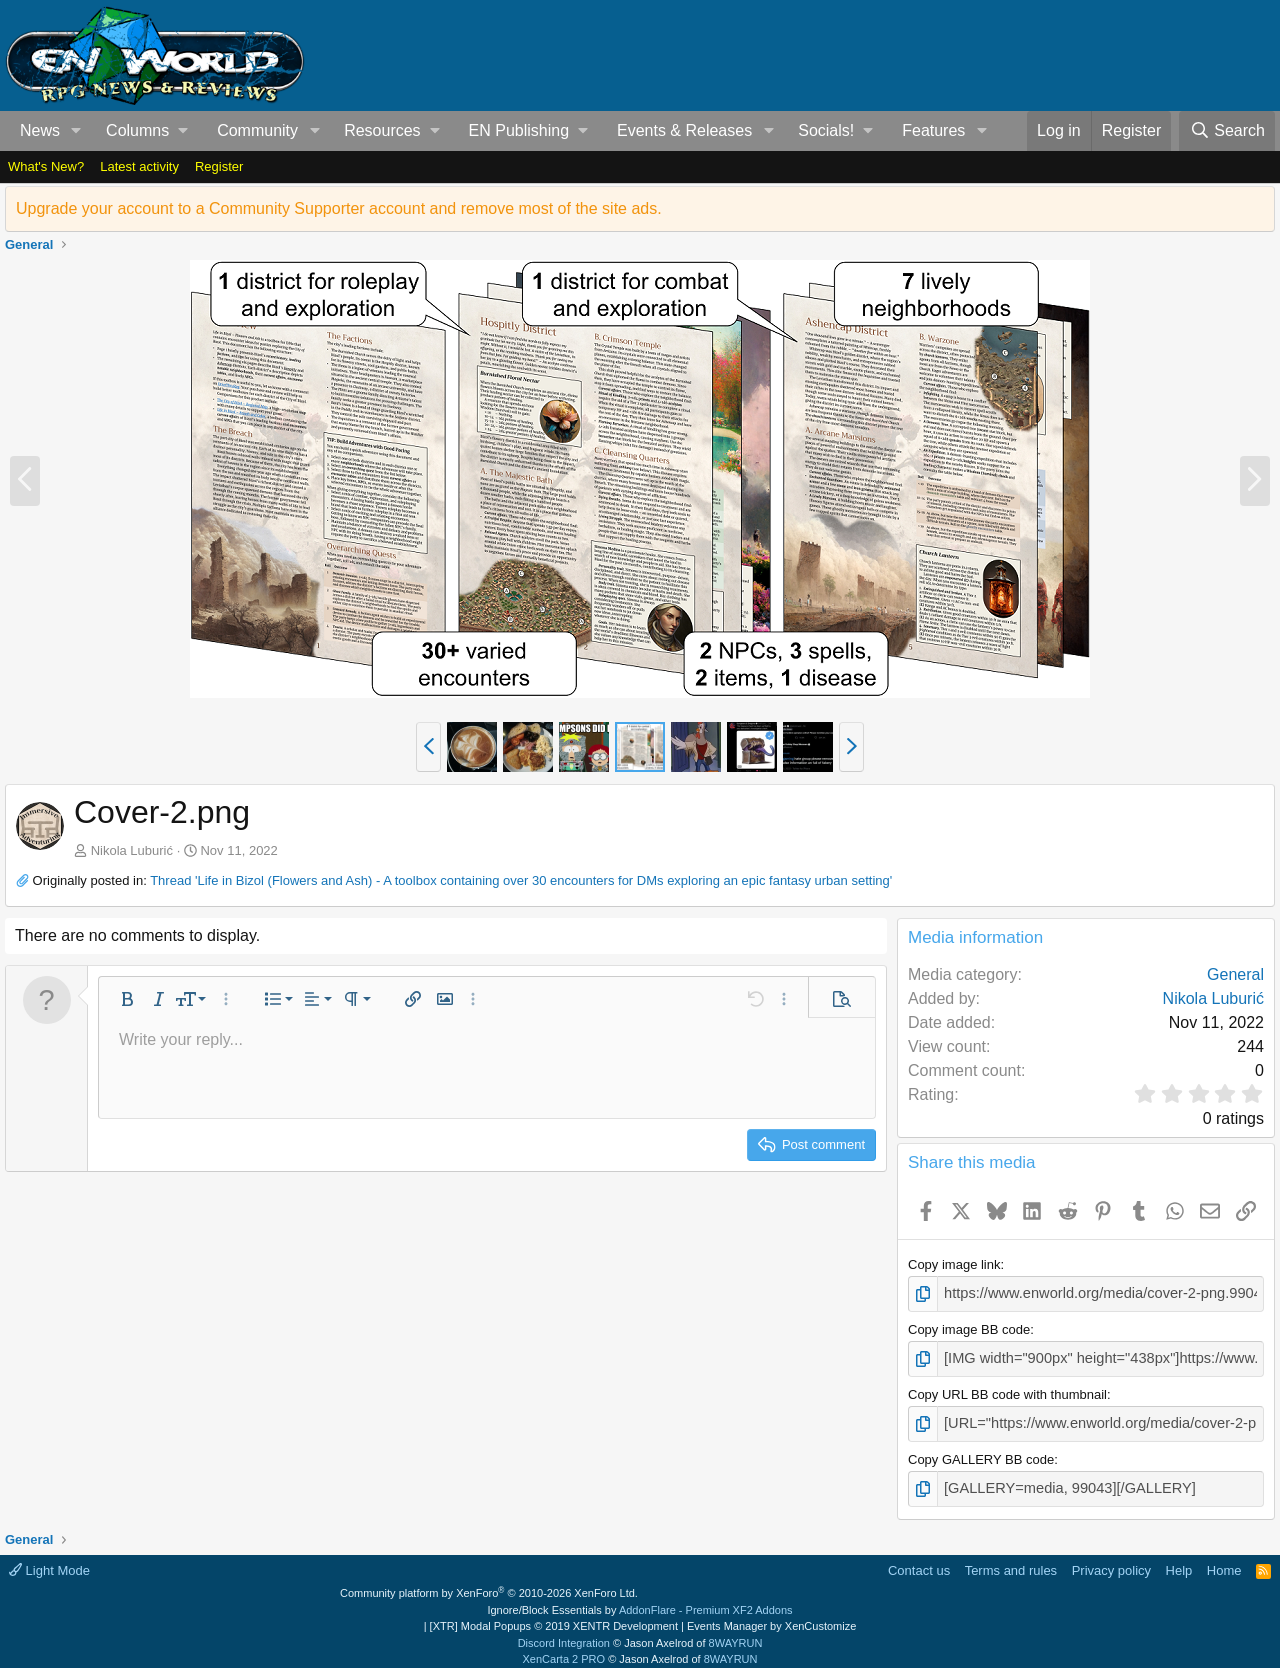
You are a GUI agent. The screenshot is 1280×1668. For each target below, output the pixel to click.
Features (933, 130)
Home (1224, 1560)
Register (219, 166)
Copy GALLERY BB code (981, 1452)
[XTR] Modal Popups (554, 1617)
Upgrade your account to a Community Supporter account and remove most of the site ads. (339, 208)
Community (257, 130)
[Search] (1227, 131)
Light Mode (49, 1560)
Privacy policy (1111, 1560)
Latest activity (139, 166)
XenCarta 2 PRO (564, 1650)
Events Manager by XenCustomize (771, 1617)
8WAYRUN (736, 1633)
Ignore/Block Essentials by (639, 1600)
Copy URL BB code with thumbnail (1007, 1389)
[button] (76, 131)
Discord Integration (564, 1633)
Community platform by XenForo (489, 1584)
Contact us (919, 1560)
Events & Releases (684, 130)
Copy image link (954, 1264)
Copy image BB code (969, 1327)
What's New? (46, 166)
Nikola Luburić (132, 850)
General (1235, 974)
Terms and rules (1011, 1560)
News (40, 130)
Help (1179, 1560)
